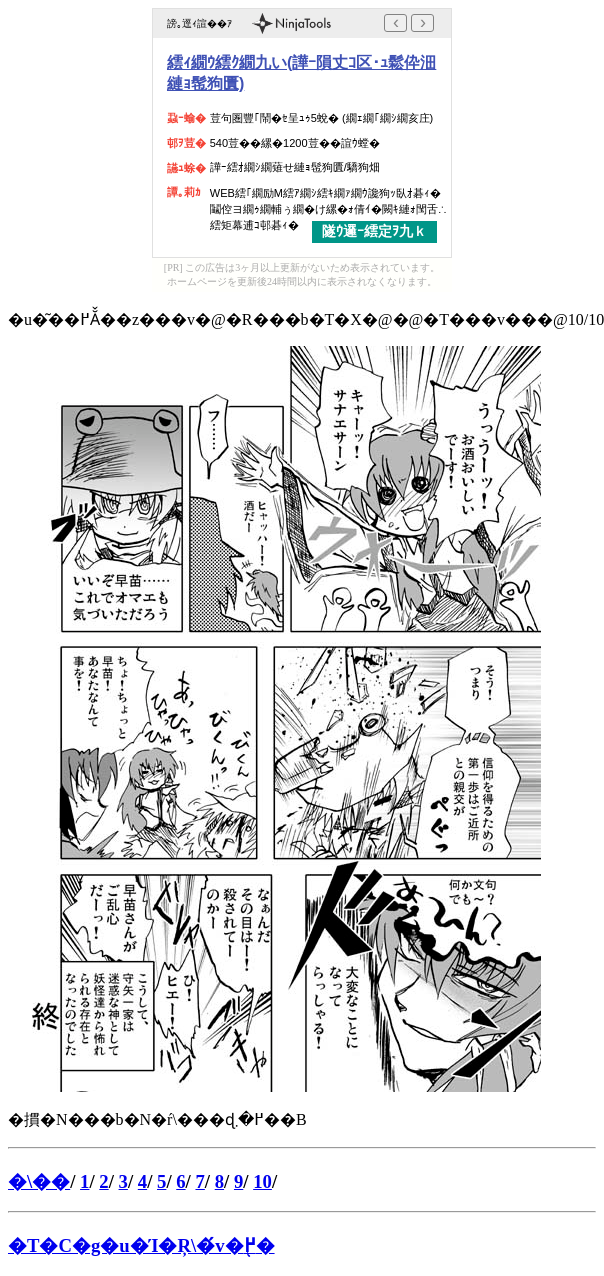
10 (262, 1181)
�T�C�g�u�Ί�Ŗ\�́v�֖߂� (141, 1245)
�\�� (39, 1181)
